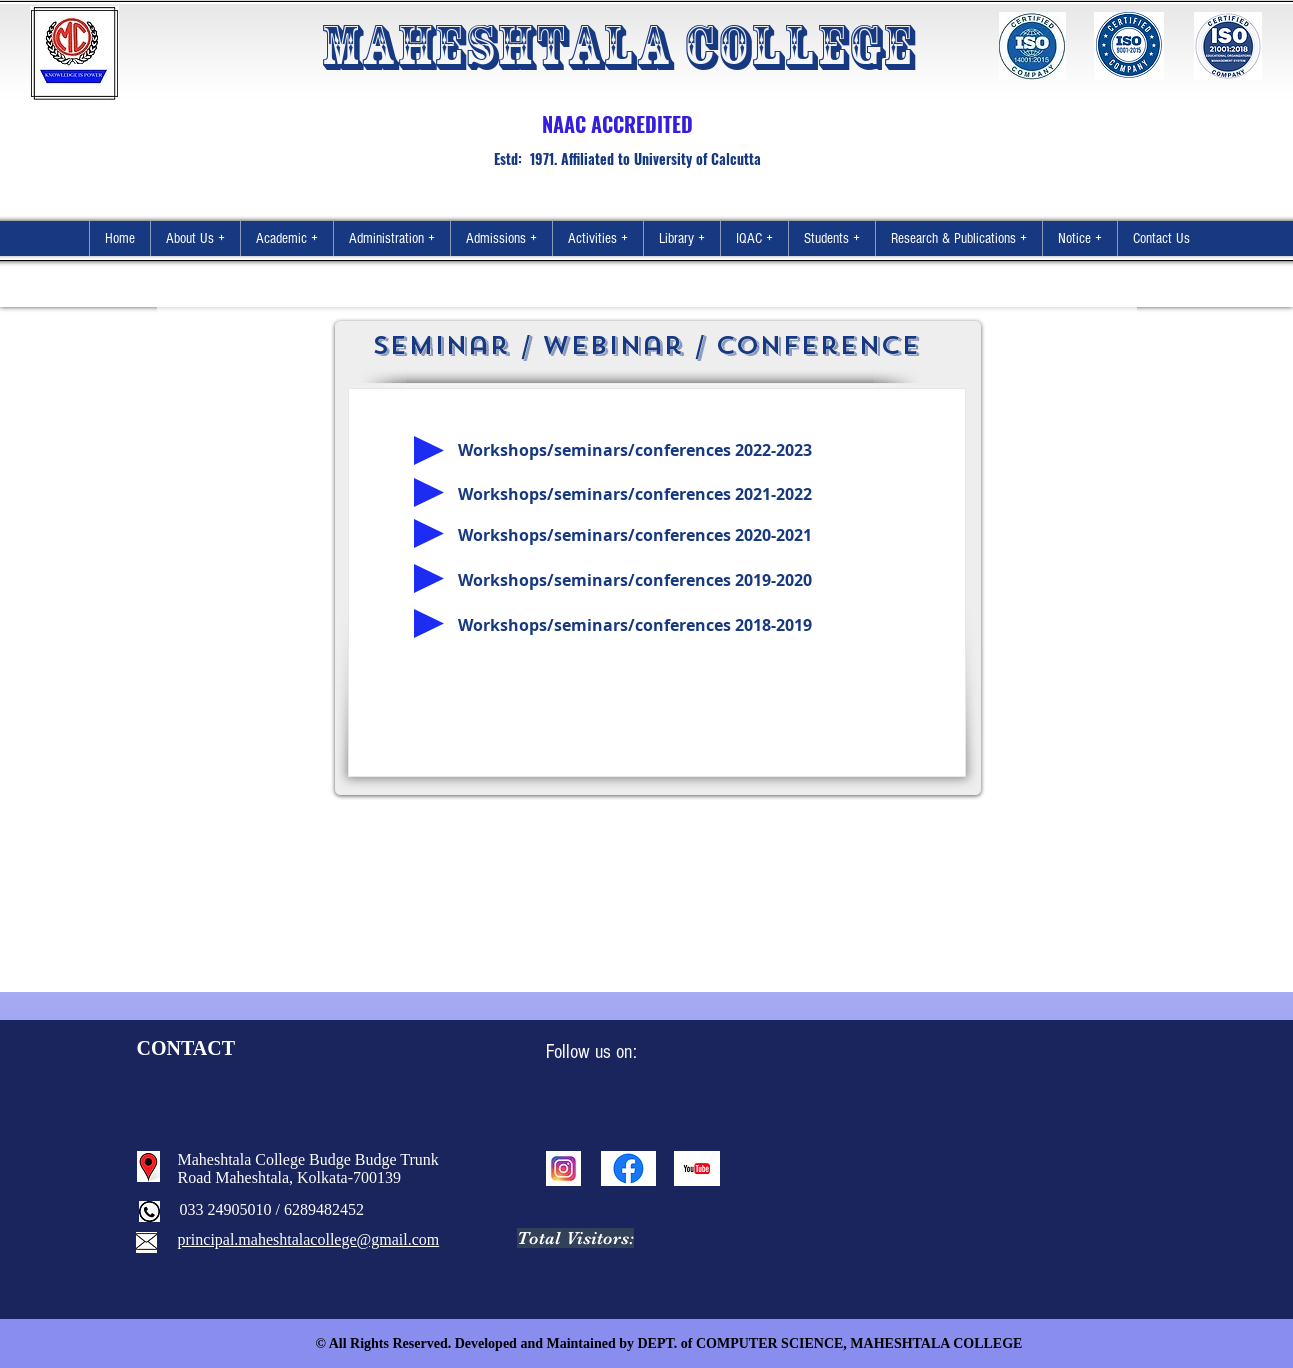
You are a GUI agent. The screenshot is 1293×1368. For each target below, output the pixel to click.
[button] (195, 238)
